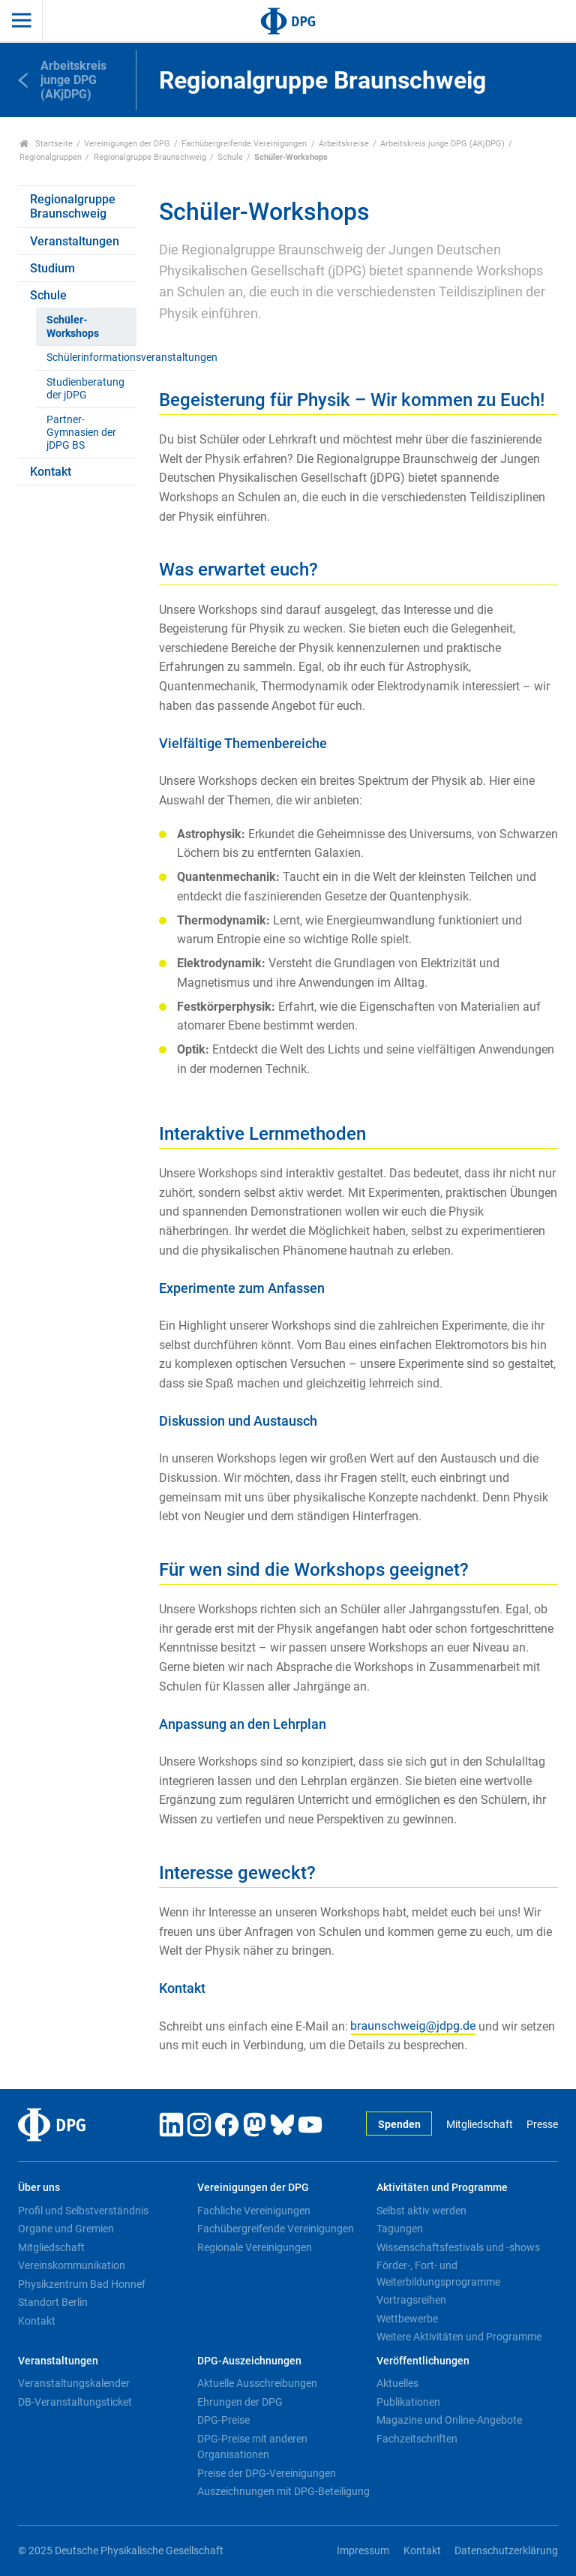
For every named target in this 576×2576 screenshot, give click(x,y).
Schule (230, 157)
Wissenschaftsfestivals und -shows (458, 2247)
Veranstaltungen (74, 241)
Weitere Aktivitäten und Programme (459, 2337)
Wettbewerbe (407, 2319)
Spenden (399, 2124)
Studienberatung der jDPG (85, 388)
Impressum (363, 2550)
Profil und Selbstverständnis (83, 2211)
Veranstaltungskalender (74, 2383)
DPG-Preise (223, 2420)
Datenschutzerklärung (506, 2550)
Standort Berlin (53, 2302)
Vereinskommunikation (71, 2265)
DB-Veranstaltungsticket (75, 2402)
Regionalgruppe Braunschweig (150, 157)
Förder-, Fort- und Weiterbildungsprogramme (438, 2273)
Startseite (46, 144)
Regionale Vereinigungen (254, 2247)
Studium (52, 268)
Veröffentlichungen (423, 2361)
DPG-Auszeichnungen (249, 2361)
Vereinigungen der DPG (127, 144)
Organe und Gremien (66, 2229)
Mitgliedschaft (479, 2124)
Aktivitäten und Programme (442, 2187)
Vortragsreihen (411, 2300)
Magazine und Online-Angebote (449, 2420)
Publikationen (408, 2402)
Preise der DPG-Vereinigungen (266, 2473)
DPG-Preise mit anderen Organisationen (252, 2447)
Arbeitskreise (344, 144)
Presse (542, 2124)
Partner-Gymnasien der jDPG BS (81, 432)
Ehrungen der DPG (240, 2402)
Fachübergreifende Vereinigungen (244, 144)
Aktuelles (397, 2383)
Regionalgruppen (51, 157)
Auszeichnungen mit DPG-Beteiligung (283, 2491)
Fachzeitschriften (417, 2439)
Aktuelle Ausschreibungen (257, 2383)
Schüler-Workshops (72, 326)
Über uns (39, 2187)
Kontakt (50, 471)
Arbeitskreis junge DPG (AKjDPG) (442, 144)
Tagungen (399, 2229)
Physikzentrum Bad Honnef (82, 2284)
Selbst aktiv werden (421, 2211)
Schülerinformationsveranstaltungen (91, 357)
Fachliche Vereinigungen (253, 2211)
